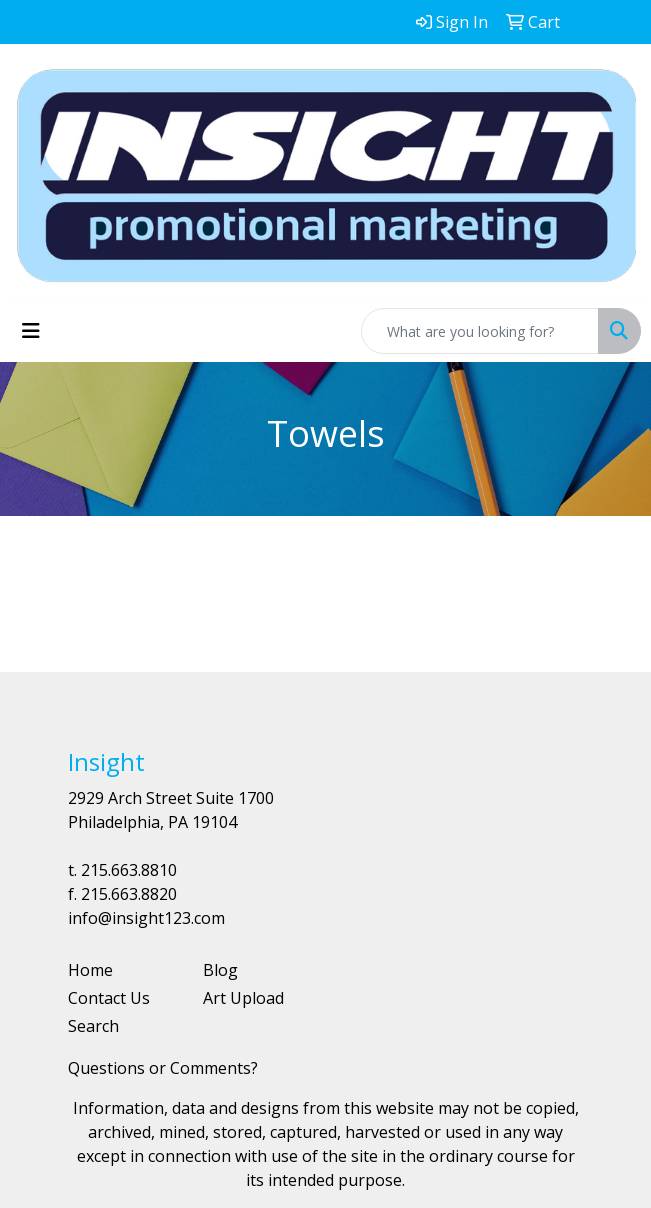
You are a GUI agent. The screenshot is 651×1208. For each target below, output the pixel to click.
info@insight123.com (146, 918)
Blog (220, 970)
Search (93, 1026)
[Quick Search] (480, 331)
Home (90, 970)
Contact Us (109, 998)
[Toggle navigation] (31, 331)
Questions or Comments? (163, 1068)
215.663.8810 (129, 870)
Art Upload (243, 998)
